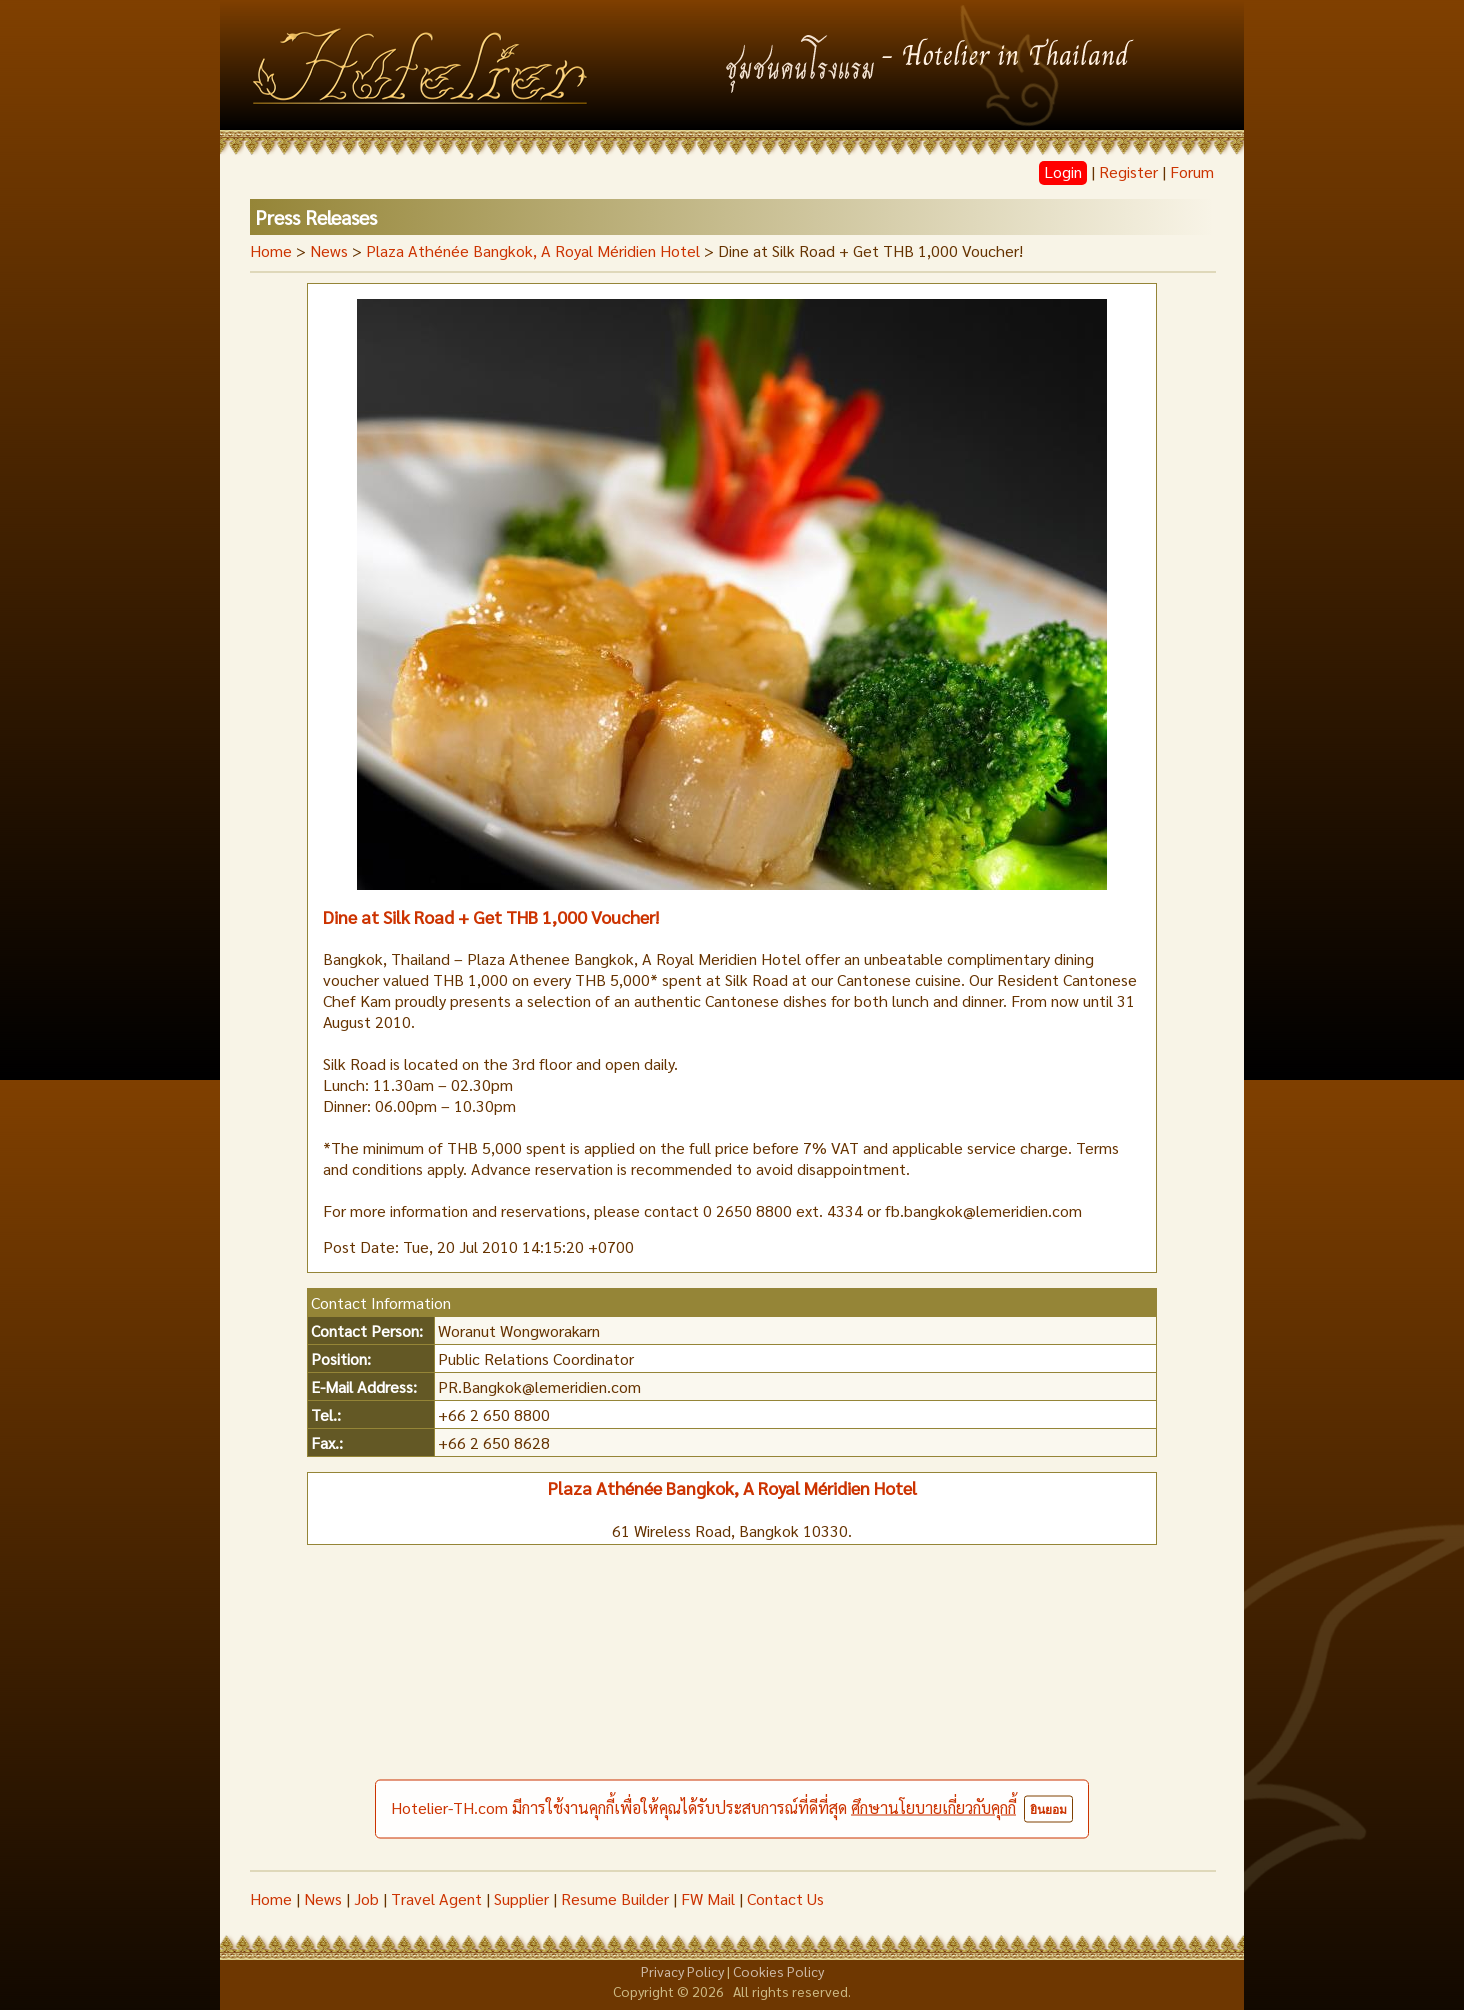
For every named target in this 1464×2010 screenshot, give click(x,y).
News (323, 1898)
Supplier (521, 1898)
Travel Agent (436, 1898)
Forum (1192, 171)
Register (1128, 171)
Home (271, 250)
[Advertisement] (732, 1720)
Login (1063, 171)
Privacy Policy (682, 1971)
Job (366, 1898)
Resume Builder (615, 1898)
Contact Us (785, 1898)
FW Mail (708, 1898)
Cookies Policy (778, 1971)
